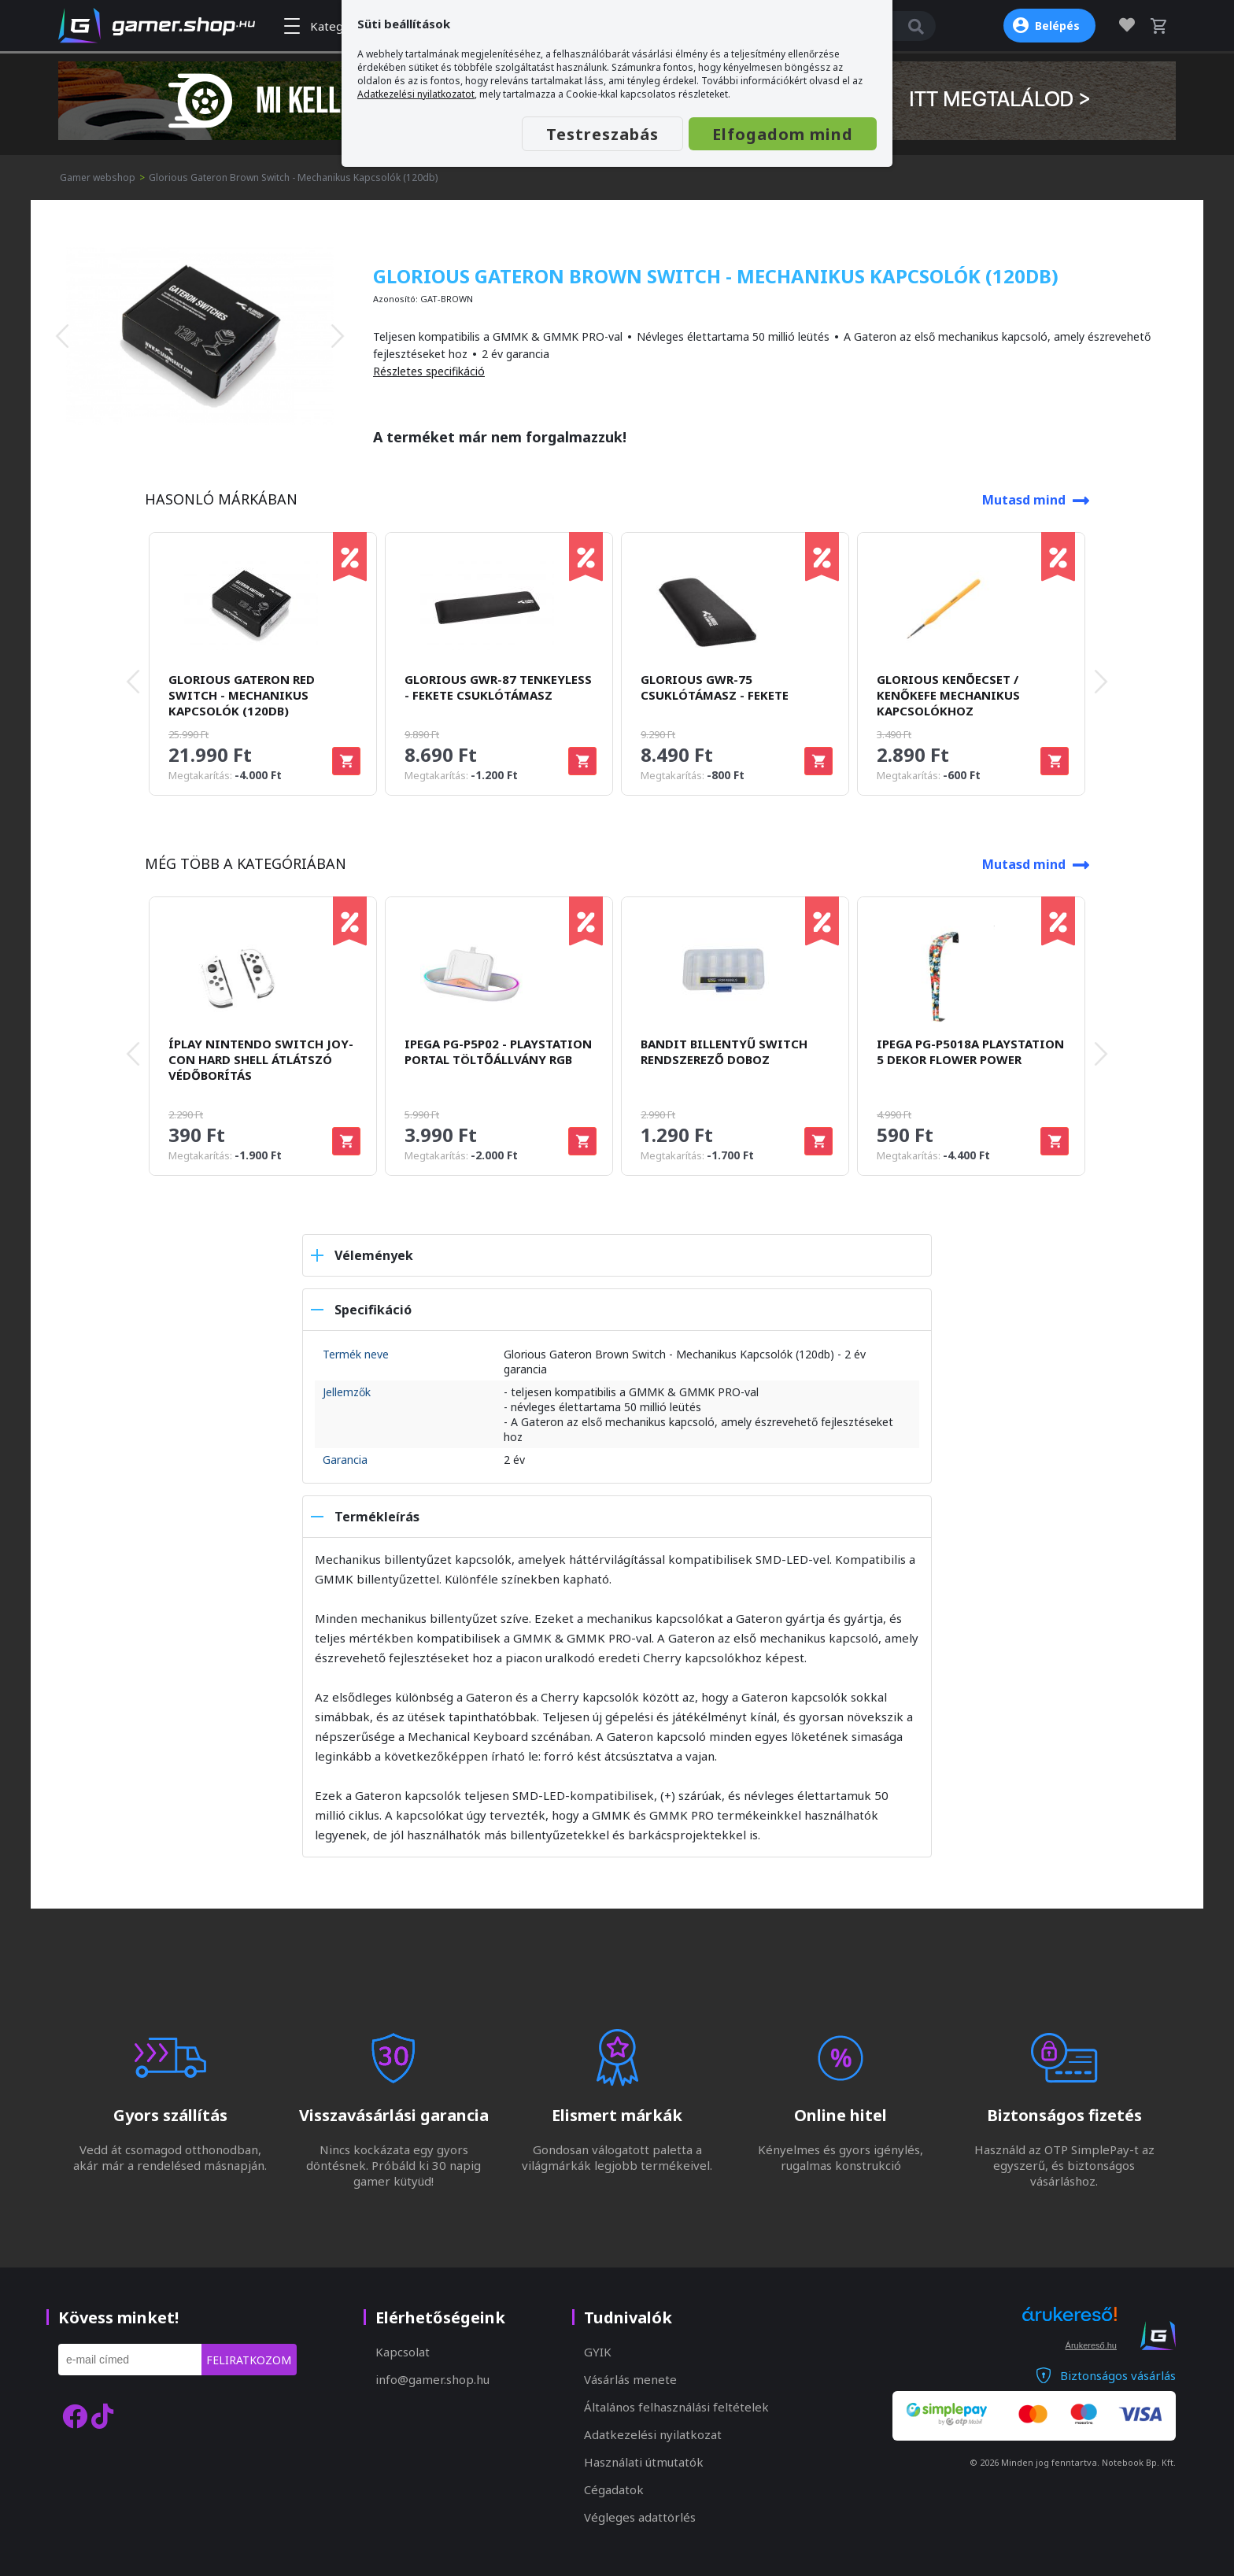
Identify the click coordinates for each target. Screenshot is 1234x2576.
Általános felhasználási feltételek (676, 2407)
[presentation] (62, 336)
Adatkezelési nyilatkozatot (416, 94)
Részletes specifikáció (429, 371)
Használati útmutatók (644, 2462)
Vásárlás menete (630, 2379)
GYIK (597, 2352)
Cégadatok (614, 2489)
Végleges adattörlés (640, 2517)
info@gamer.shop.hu (432, 2379)
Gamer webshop (97, 177)
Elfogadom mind (782, 134)
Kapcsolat (402, 2352)
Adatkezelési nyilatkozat (653, 2434)
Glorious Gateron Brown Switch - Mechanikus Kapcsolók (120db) (293, 177)
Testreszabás (602, 134)
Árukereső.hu (1091, 2345)
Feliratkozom (248, 2359)
